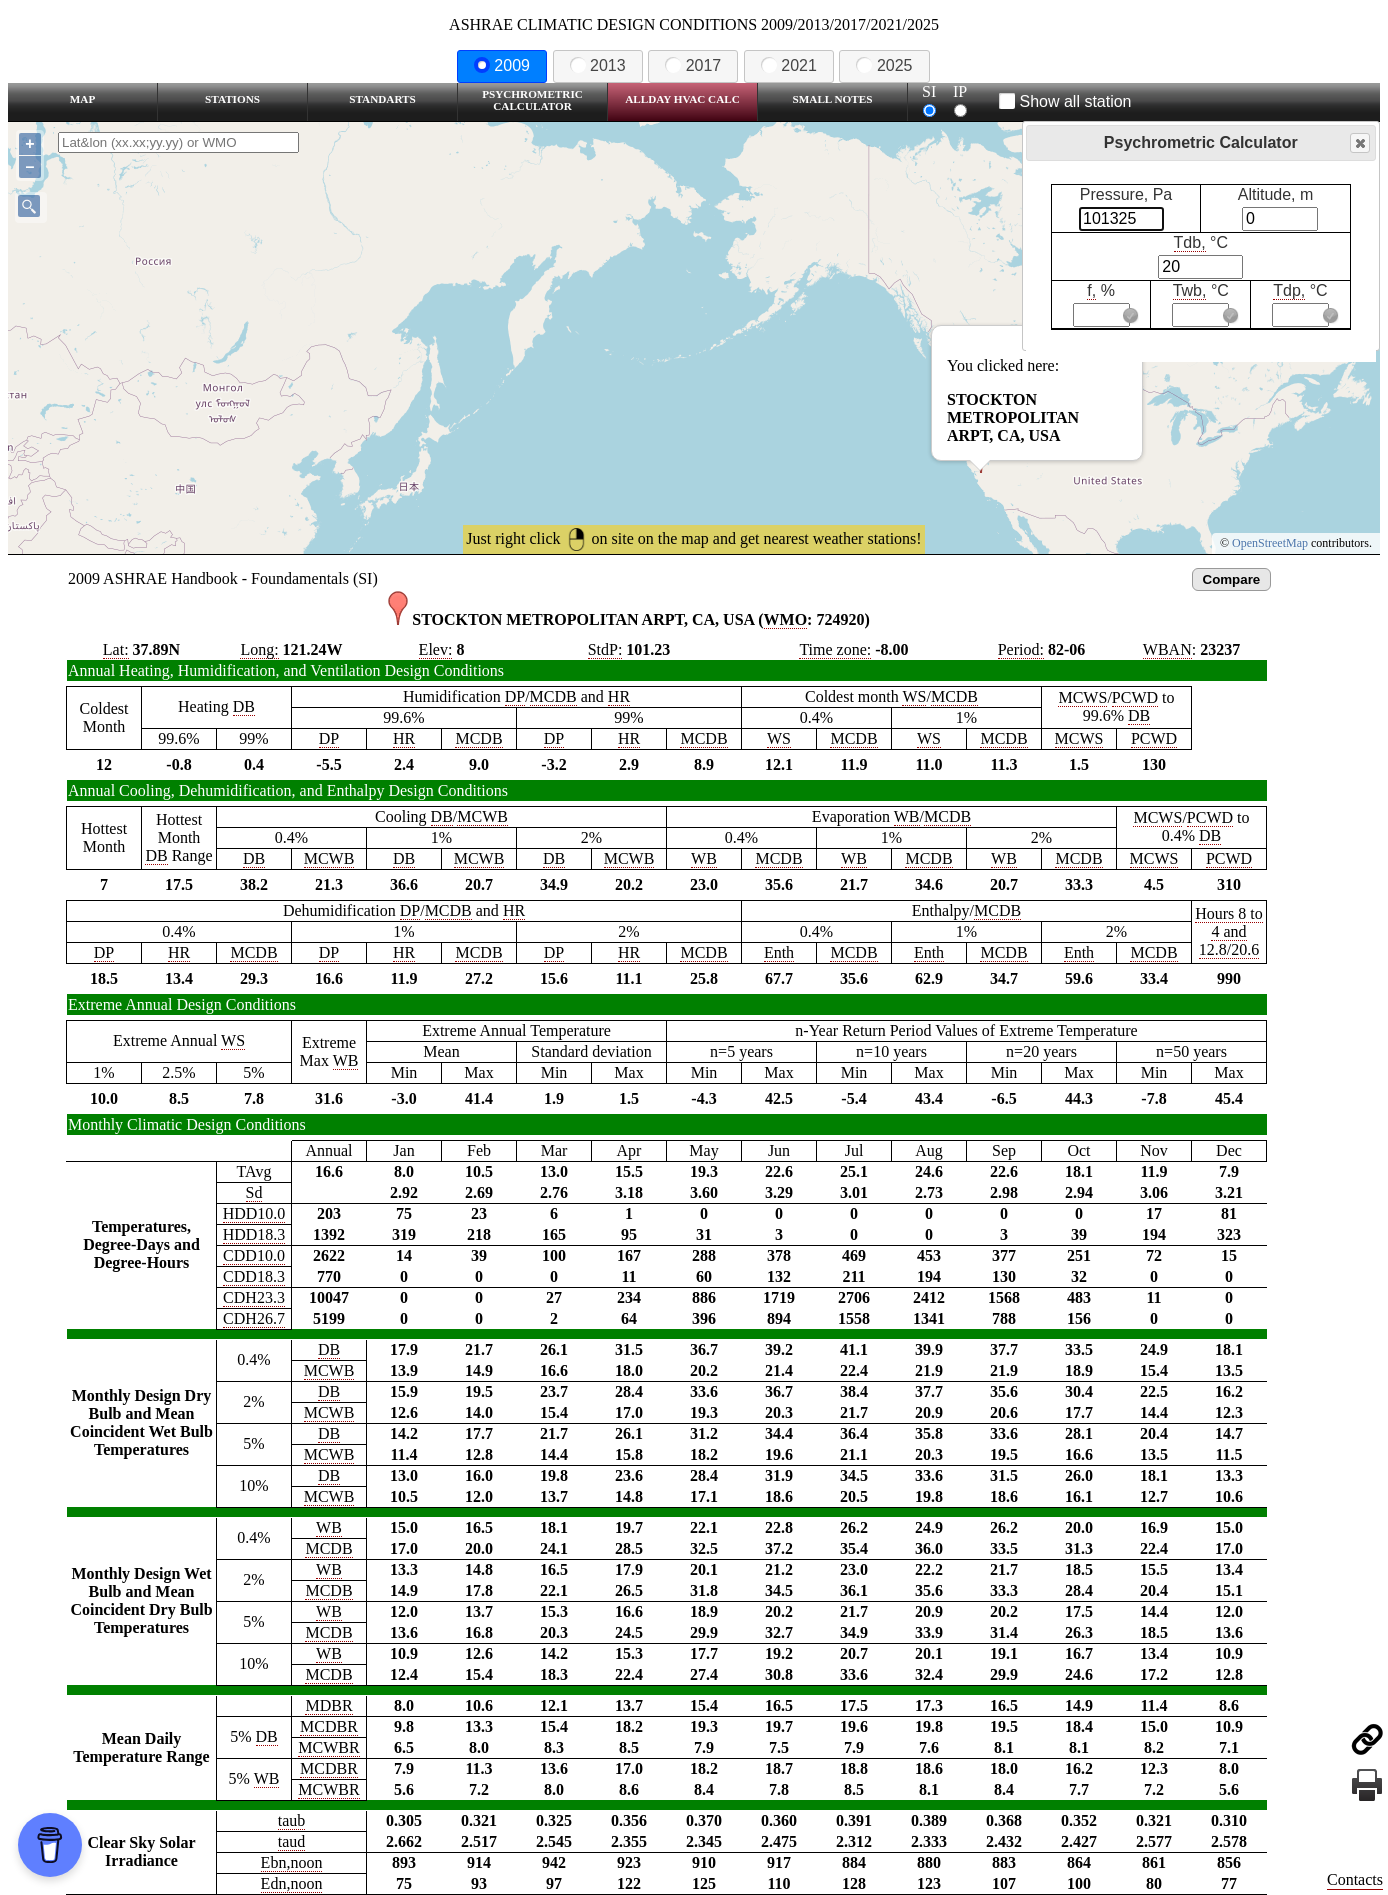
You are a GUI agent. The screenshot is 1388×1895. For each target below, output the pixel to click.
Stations (232, 99)
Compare (1232, 579)
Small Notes (833, 99)
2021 (789, 65)
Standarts (382, 99)
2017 (693, 65)
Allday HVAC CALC (682, 99)
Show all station (1065, 101)
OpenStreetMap (1270, 543)
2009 (502, 65)
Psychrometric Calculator (532, 100)
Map (82, 99)
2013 (598, 65)
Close (1359, 143)
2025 (884, 65)
